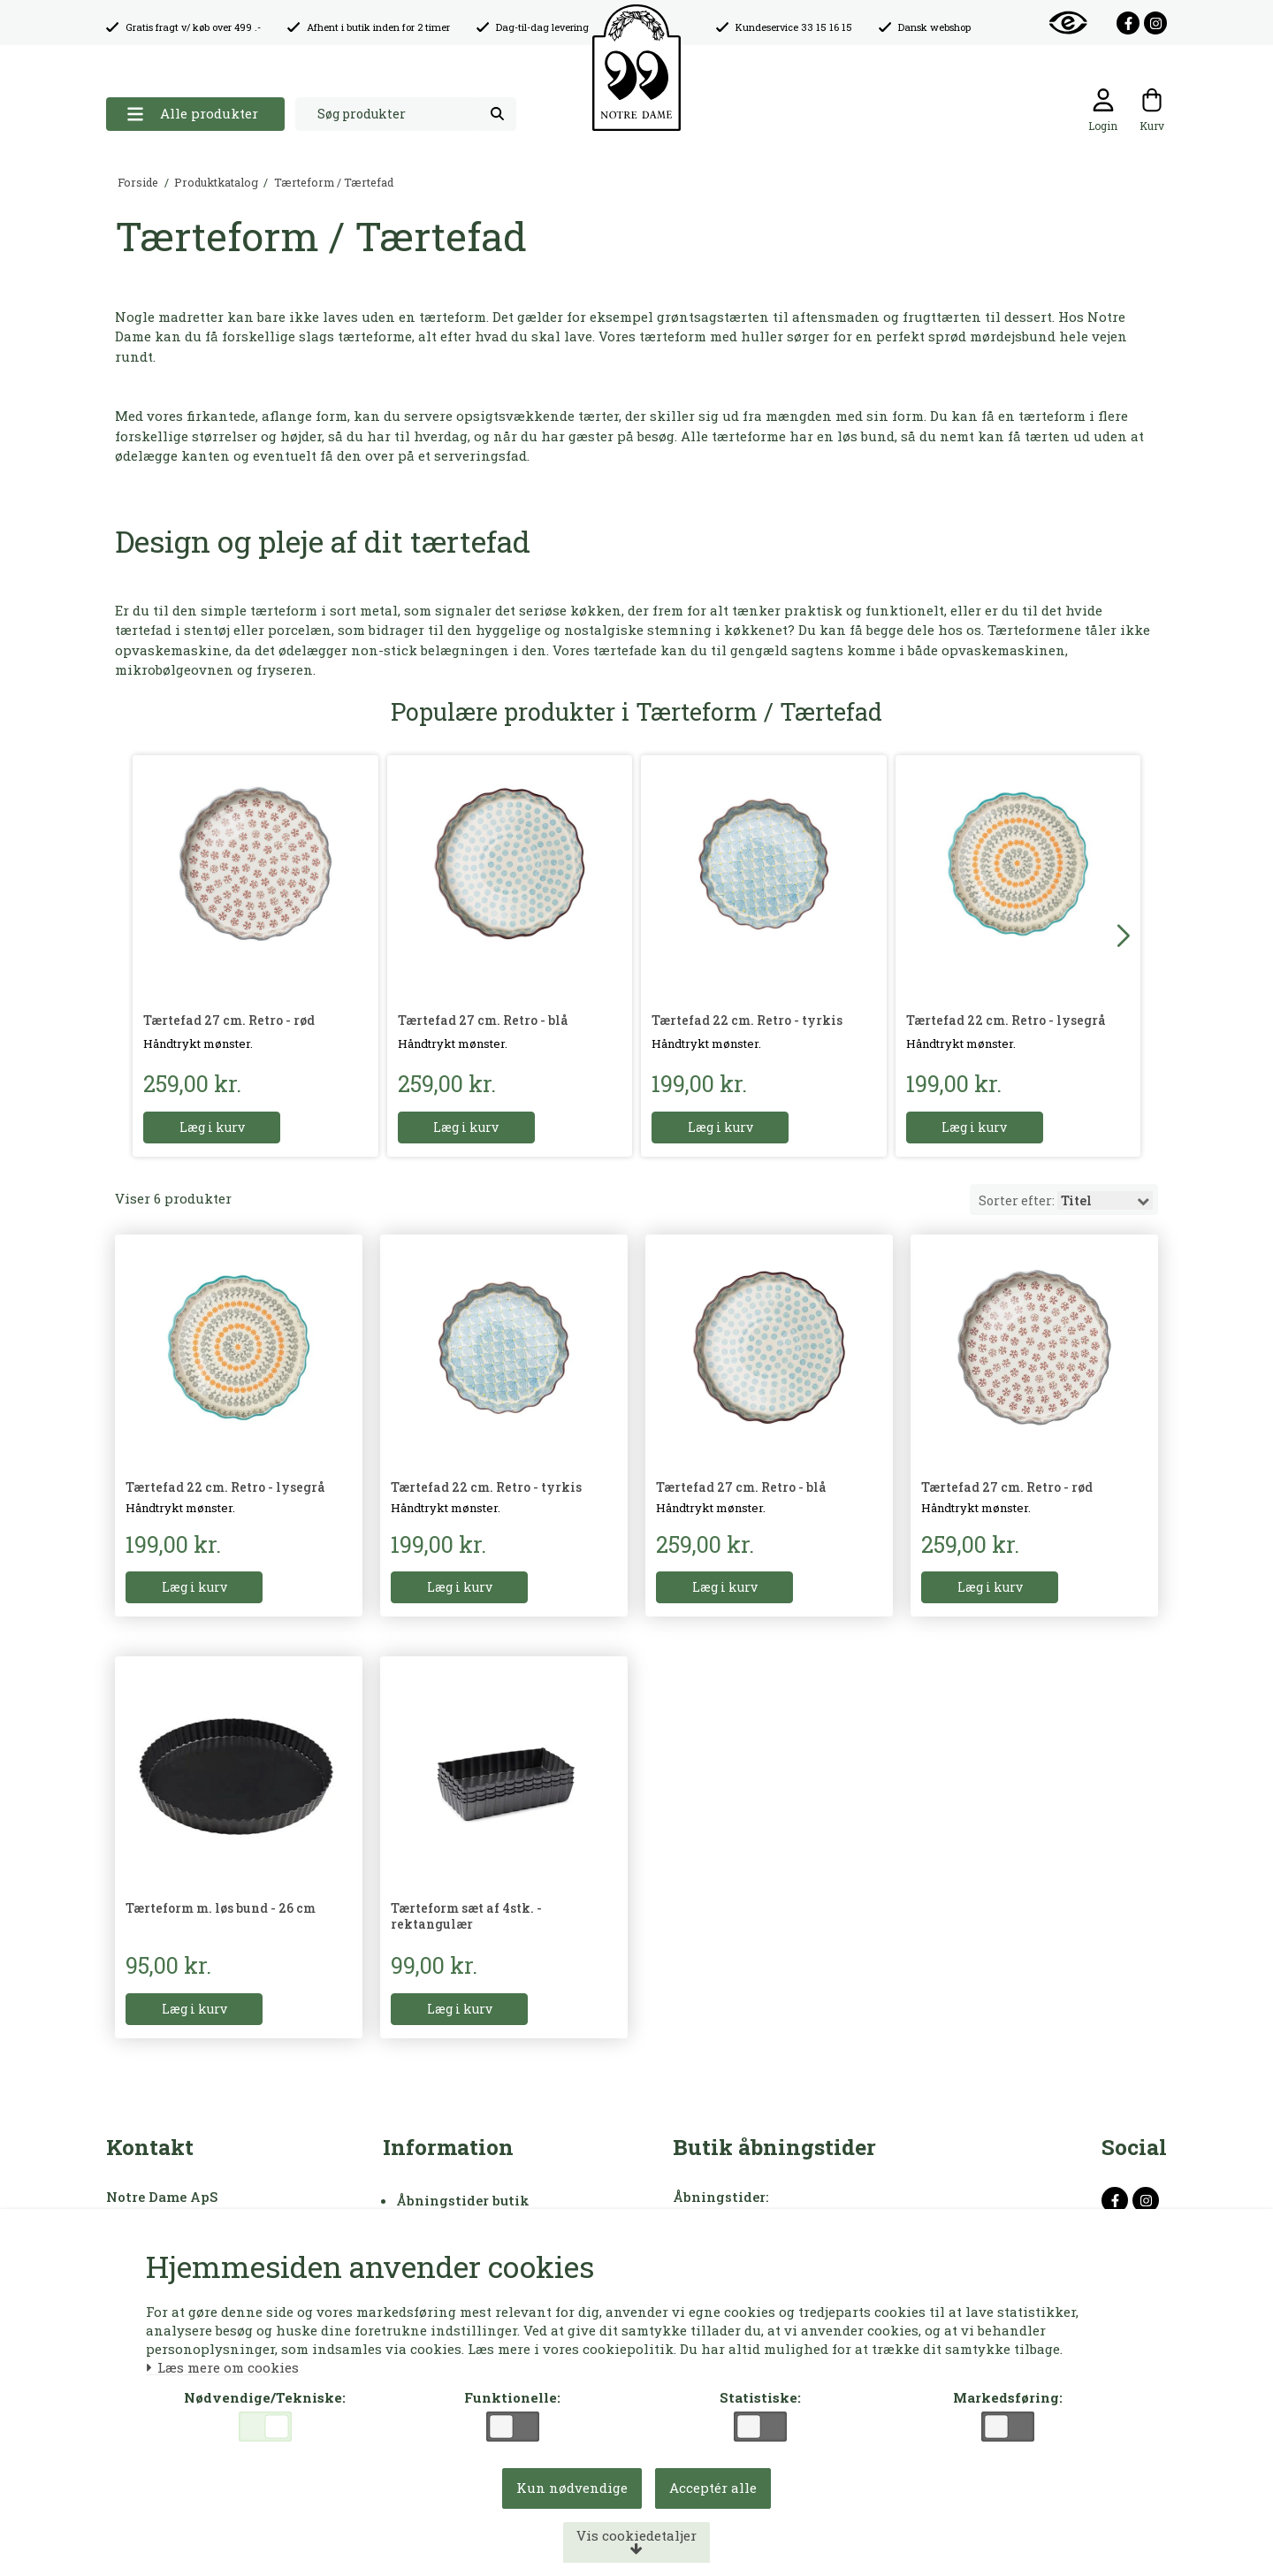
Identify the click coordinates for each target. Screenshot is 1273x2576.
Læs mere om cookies (222, 2368)
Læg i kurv (212, 1127)
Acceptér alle (713, 2488)
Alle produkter (192, 113)
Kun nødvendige (572, 2488)
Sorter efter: (1067, 1200)
